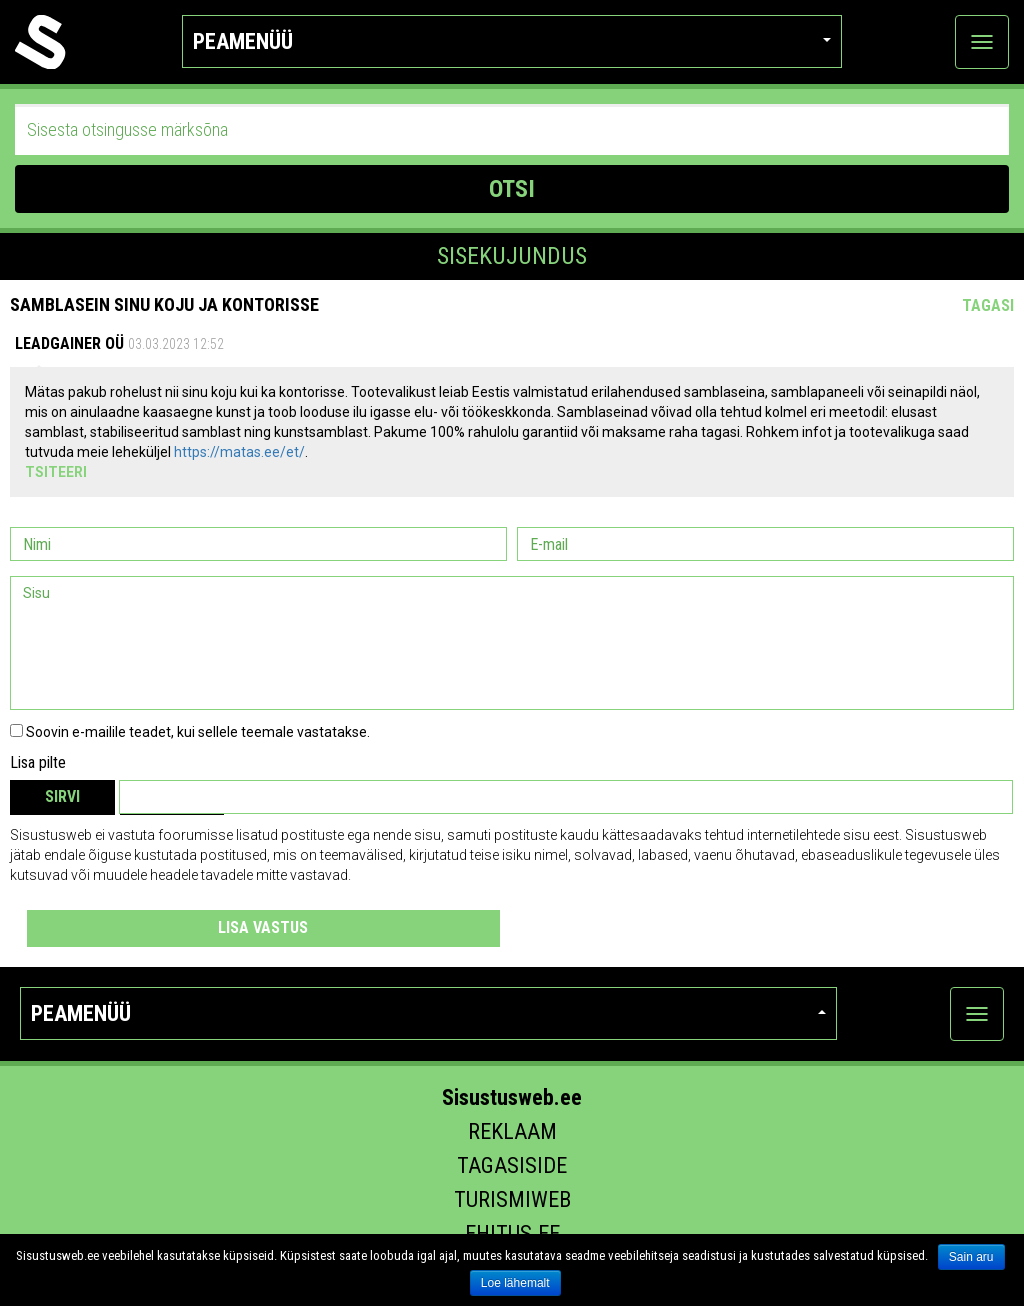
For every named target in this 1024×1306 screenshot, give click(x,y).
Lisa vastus (263, 927)
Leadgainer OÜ (69, 343)
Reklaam (512, 1131)
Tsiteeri (56, 472)
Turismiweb (512, 1199)
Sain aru (971, 1257)
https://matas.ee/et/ (239, 452)
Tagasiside (512, 1165)
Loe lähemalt (515, 1283)
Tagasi (988, 305)
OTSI (512, 189)
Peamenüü (511, 41)
